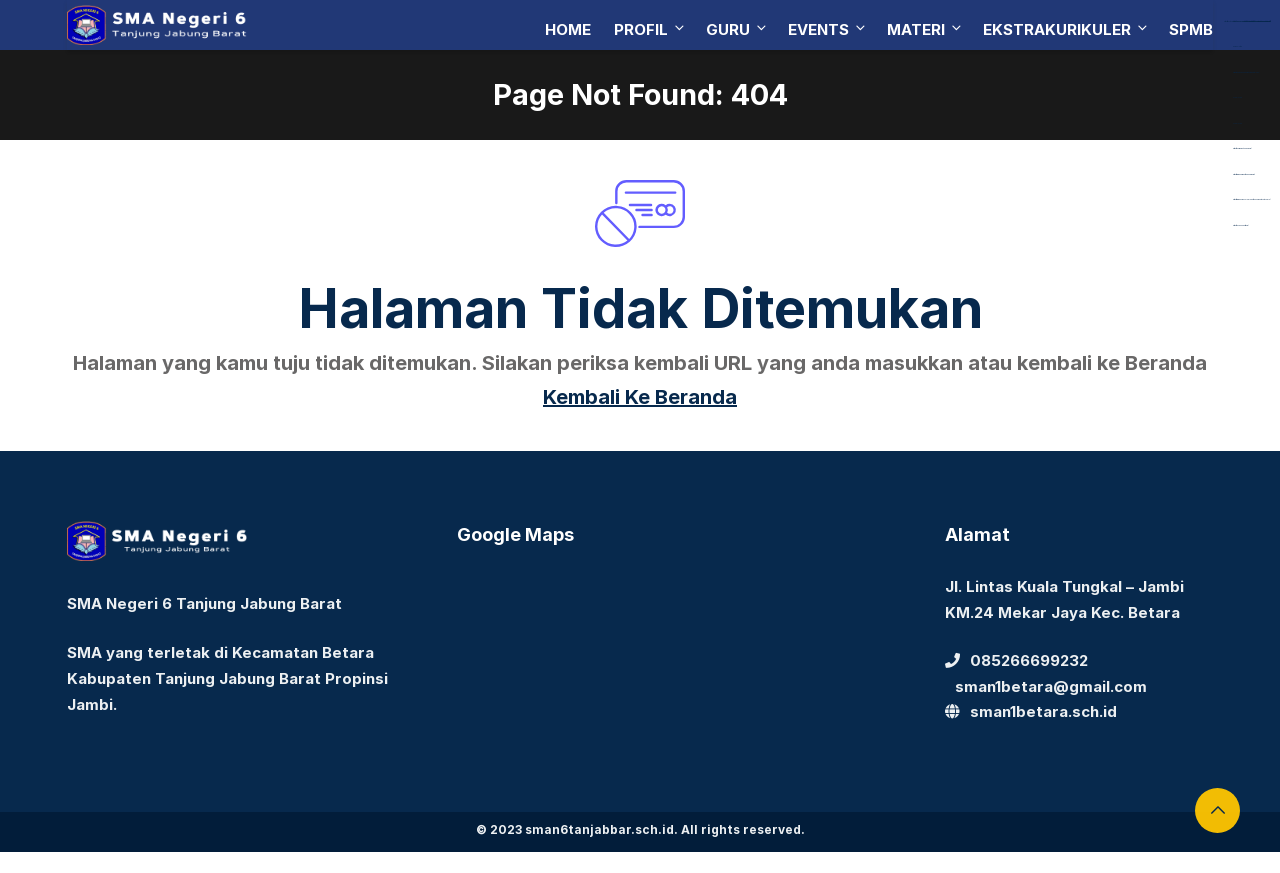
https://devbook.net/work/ (1240, 225)
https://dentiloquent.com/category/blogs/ (1246, 72)
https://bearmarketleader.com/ (1242, 148)
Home (568, 29)
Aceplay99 (1237, 97)
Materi (925, 29)
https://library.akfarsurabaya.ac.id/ (1243, 21)
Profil (650, 29)
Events (828, 29)
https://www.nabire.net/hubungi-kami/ (1243, 174)
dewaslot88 (1237, 46)
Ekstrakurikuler (1066, 29)
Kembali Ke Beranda (640, 397)
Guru (737, 29)
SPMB (1191, 29)
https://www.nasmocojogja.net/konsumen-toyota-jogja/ (1251, 199)
